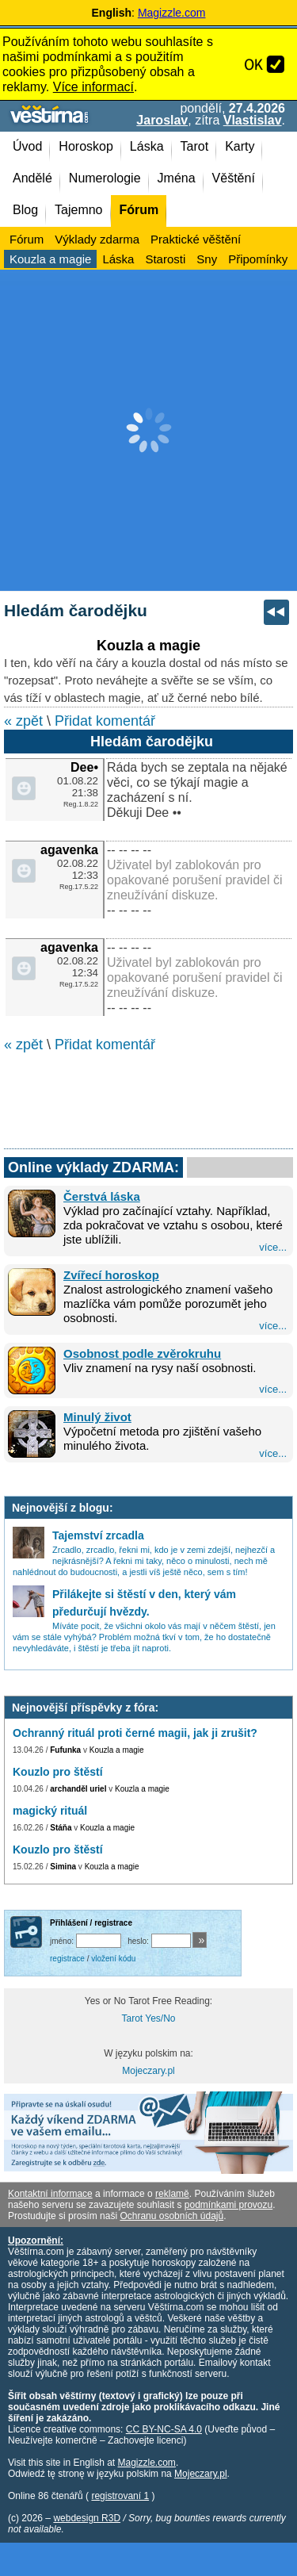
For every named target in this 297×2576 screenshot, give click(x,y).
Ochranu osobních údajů (171, 2215)
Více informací (93, 87)
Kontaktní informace (50, 2193)
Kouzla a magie (116, 1750)
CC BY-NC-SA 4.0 (164, 2429)
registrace (67, 1958)
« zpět (23, 721)
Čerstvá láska (101, 1196)
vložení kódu (113, 1958)
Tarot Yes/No (148, 2018)
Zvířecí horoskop (111, 1275)
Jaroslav (162, 120)
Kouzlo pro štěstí (58, 1771)
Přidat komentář (105, 721)
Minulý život (97, 1417)
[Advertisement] (148, 430)
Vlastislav (252, 120)
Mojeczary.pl (148, 2070)
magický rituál (50, 1810)
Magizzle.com (172, 12)
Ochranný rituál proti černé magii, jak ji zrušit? (135, 1733)
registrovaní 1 (120, 2495)
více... (273, 1247)
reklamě (172, 2193)
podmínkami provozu (228, 2204)
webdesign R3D (86, 2518)
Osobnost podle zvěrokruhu (142, 1353)
